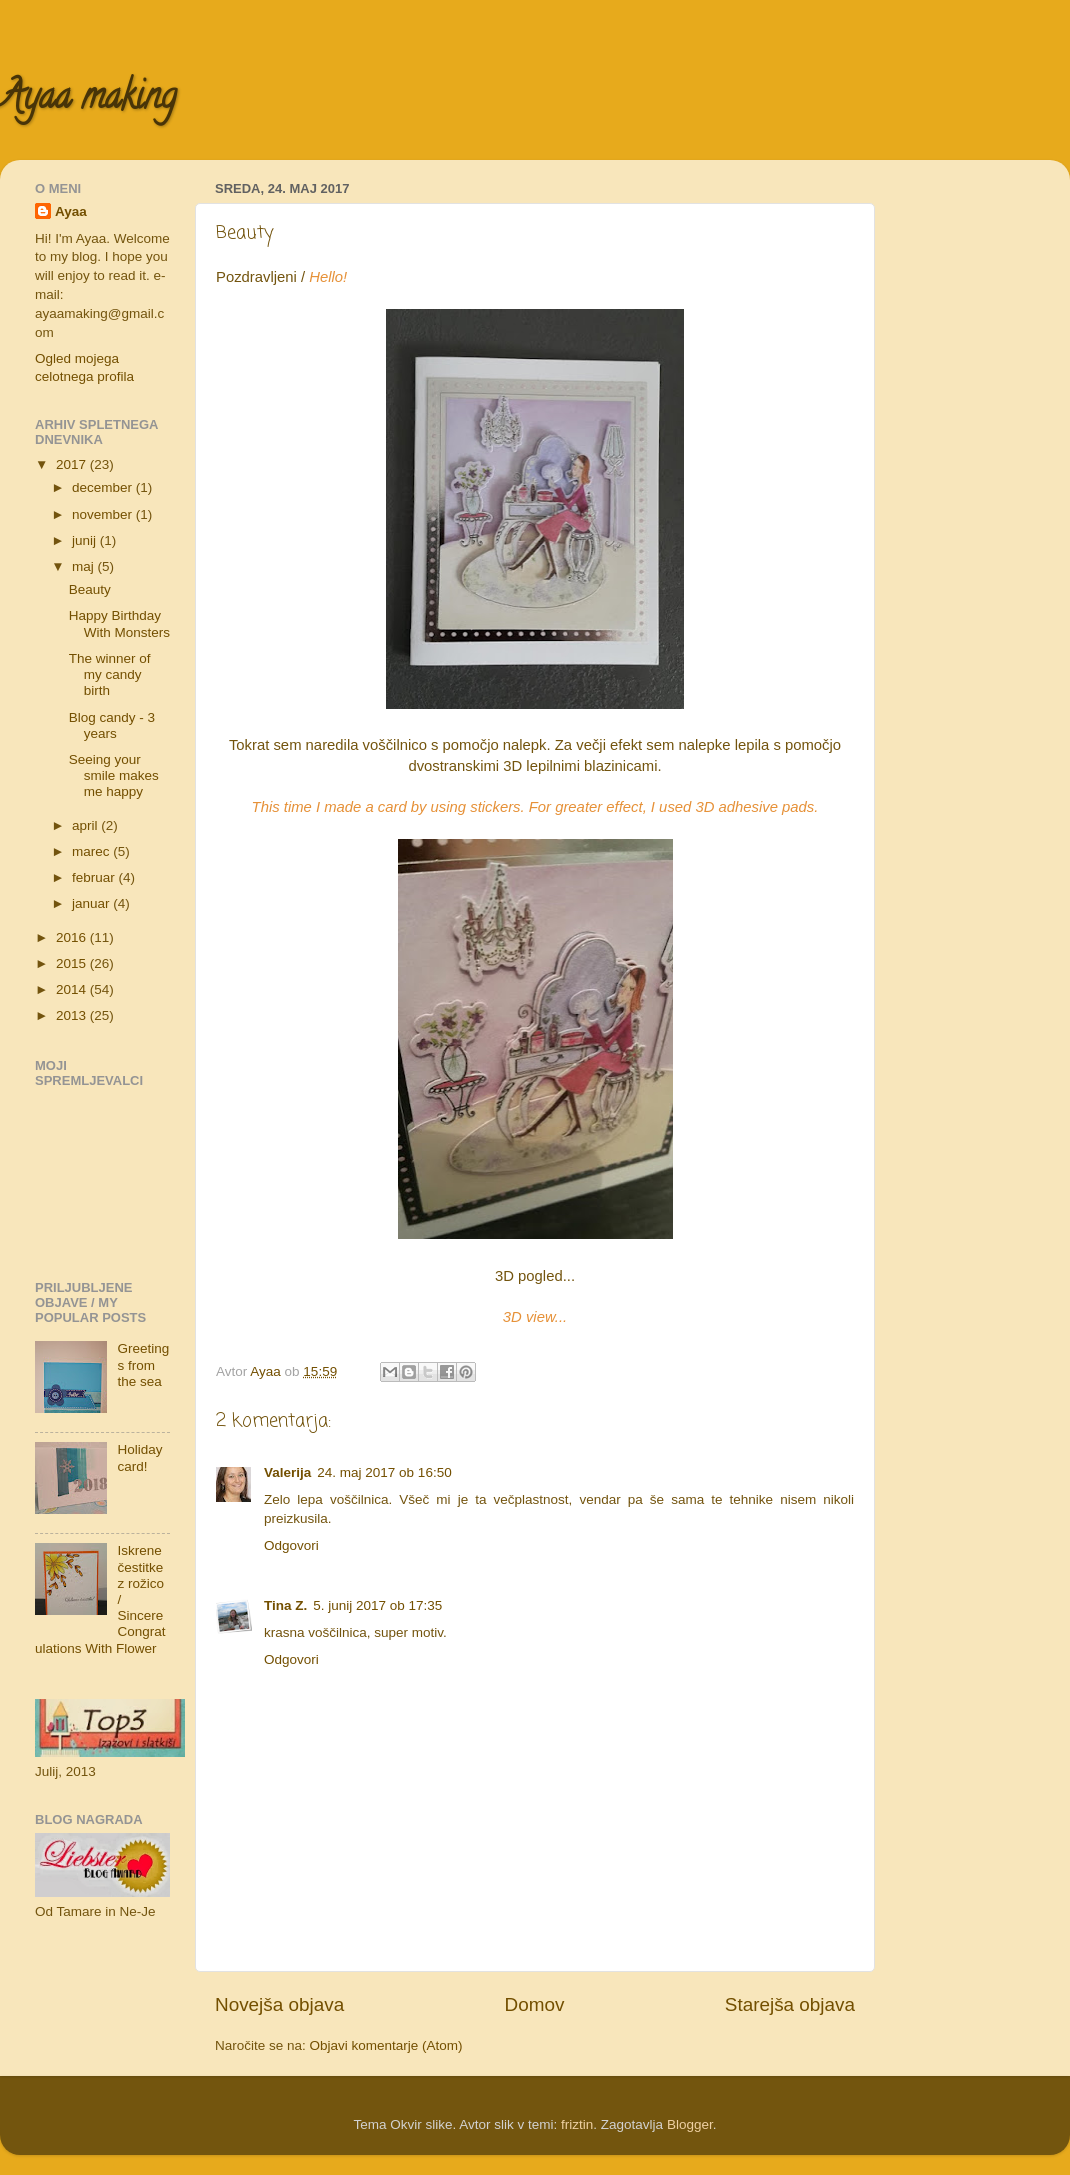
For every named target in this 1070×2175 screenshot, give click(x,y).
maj (85, 566)
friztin (577, 2124)
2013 (73, 1015)
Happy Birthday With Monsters (119, 623)
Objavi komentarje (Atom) (386, 2045)
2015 (73, 963)
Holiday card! (139, 1457)
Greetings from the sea (143, 1364)
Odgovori (291, 1545)
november (104, 514)
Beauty (90, 589)
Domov (535, 2004)
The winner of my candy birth (110, 674)
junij (86, 540)
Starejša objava (790, 2004)
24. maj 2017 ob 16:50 (384, 1472)
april (86, 825)
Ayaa (71, 211)
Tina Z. (285, 1605)
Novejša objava (279, 2004)
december (104, 487)
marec (92, 851)
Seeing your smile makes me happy (114, 775)
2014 (73, 989)
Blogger (690, 2124)
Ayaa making (88, 100)
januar (92, 903)
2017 (73, 464)
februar (95, 877)
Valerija (287, 1472)
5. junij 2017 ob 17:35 (377, 1605)
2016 (73, 937)
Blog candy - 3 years (112, 725)
